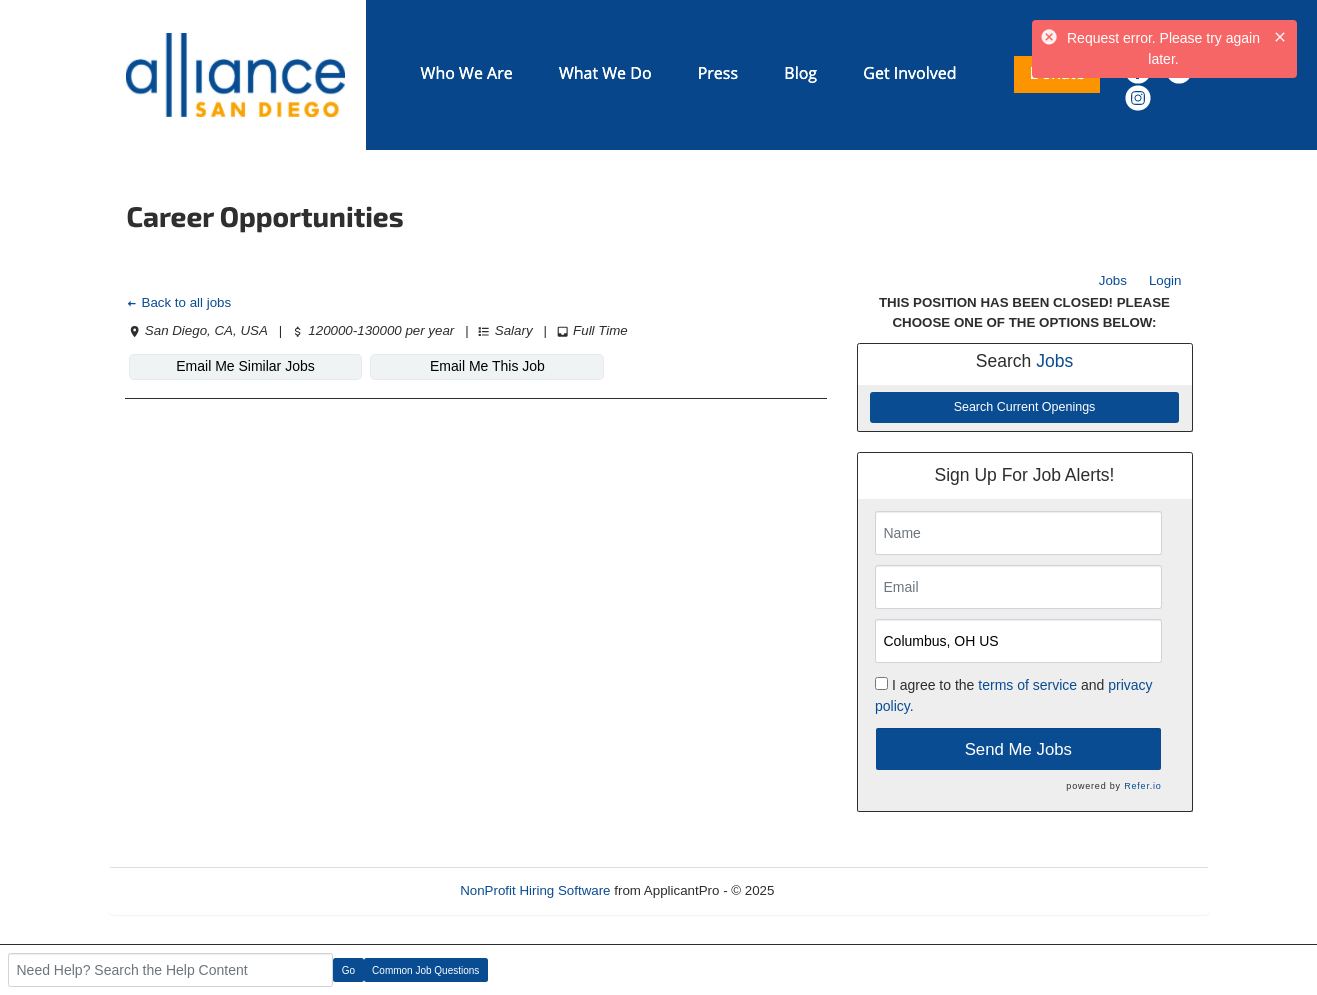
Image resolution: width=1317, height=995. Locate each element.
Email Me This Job (487, 366)
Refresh (833, 890)
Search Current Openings (1025, 407)
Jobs (1113, 280)
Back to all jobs (178, 302)
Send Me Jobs (1018, 749)
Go (348, 970)
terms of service (1027, 685)
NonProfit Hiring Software (535, 890)
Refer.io (1142, 786)
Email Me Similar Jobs (245, 366)
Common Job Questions (425, 970)
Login (1165, 280)
